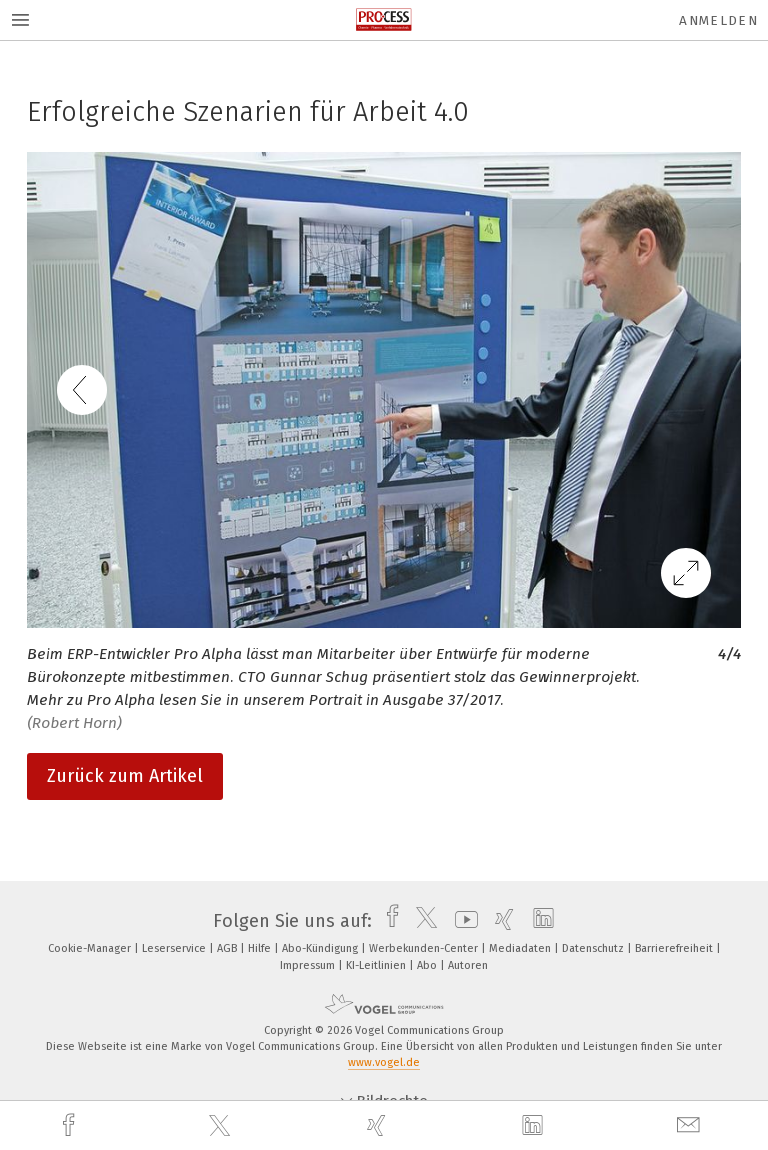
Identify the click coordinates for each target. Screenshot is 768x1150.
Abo (428, 965)
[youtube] (461, 921)
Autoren (468, 965)
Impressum (309, 965)
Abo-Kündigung (321, 948)
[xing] (379, 1125)
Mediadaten (521, 948)
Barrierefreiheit (675, 948)
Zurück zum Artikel (125, 776)
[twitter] (222, 1126)
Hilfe (261, 948)
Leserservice (175, 948)
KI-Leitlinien (377, 965)
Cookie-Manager (91, 948)
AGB (228, 948)
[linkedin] (535, 1126)
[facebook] (71, 1125)
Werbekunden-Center (425, 948)
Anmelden (718, 20)
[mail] (691, 1125)
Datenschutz (594, 948)
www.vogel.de (384, 1062)
